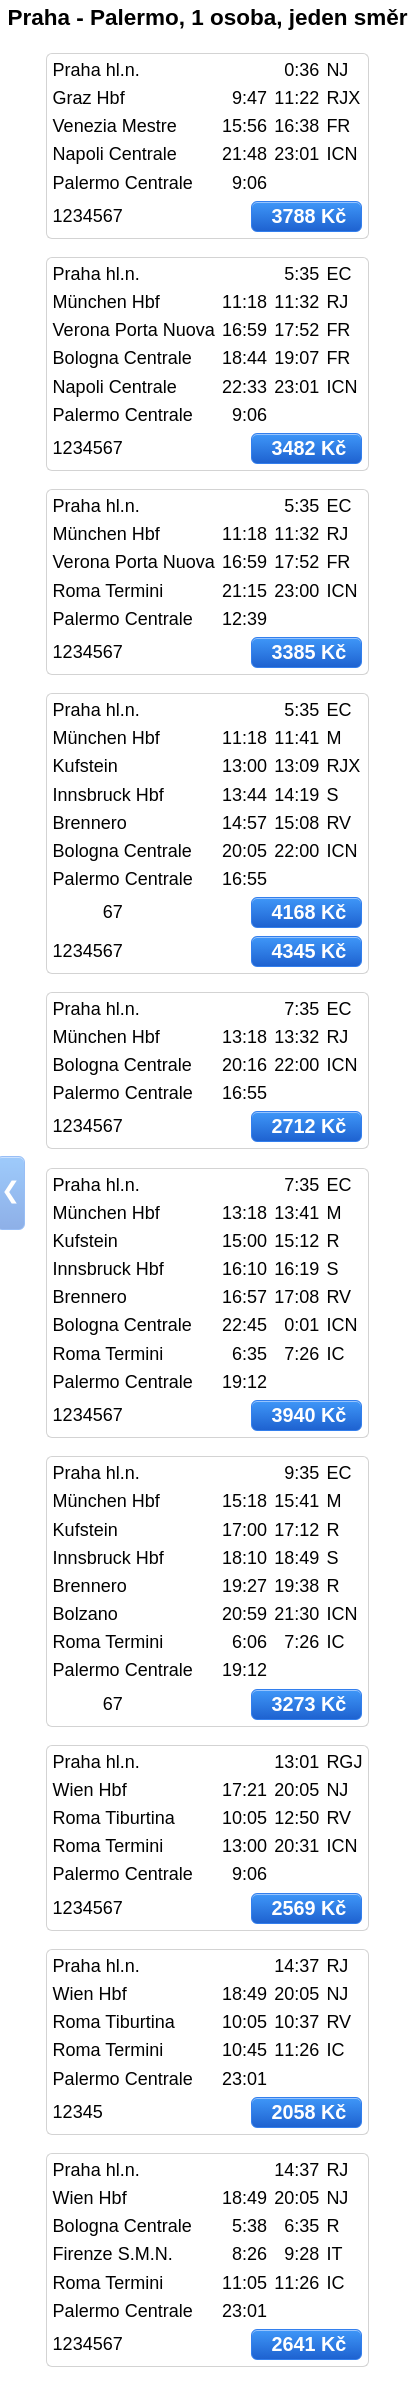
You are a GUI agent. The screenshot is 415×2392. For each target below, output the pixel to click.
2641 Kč (308, 2344)
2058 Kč (308, 2112)
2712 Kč (308, 1126)
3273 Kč (308, 1704)
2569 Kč (308, 1908)
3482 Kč (308, 448)
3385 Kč (308, 652)
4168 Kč (308, 912)
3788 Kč (308, 216)
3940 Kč (308, 1415)
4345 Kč (308, 951)
